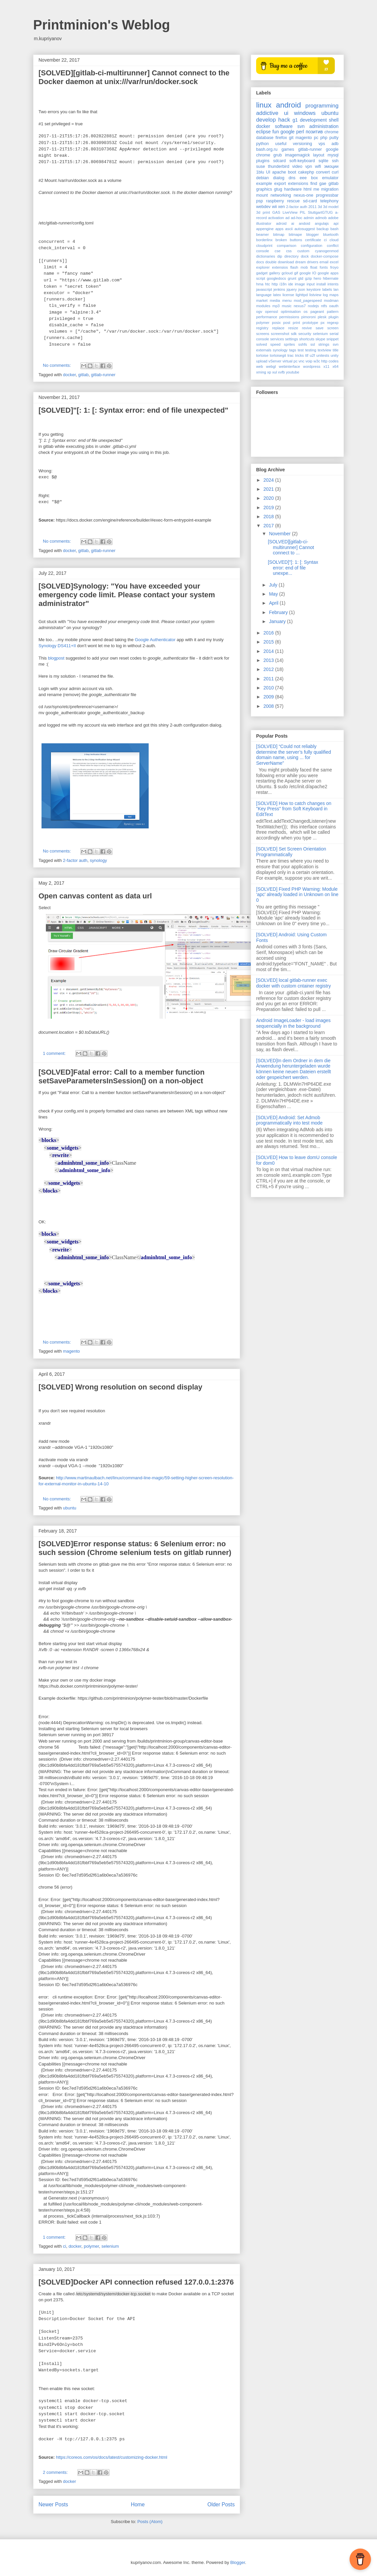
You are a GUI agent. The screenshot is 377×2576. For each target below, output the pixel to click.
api (335, 223)
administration (323, 126)
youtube (292, 372)
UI (268, 172)
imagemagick (297, 155)
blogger (312, 234)
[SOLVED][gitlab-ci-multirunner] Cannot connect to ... (291, 547)
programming (321, 106)
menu (287, 300)
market (262, 300)
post (286, 323)
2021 (269, 489)
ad (287, 218)
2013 (269, 660)
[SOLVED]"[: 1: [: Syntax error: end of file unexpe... (293, 567)
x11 (326, 366)
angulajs (322, 223)
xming (261, 372)
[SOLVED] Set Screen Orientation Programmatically (291, 851)
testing (310, 350)
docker (69, 374)
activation (276, 218)
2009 (269, 696)
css (289, 251)
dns (292, 178)
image (300, 284)
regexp (332, 323)
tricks (299, 355)
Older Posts (221, 2504)
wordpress (311, 366)
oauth (333, 306)
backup (323, 229)
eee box (309, 178)
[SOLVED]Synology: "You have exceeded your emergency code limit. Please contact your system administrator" (127, 595)
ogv (259, 312)
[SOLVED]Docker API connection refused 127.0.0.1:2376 (136, 2282)
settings (291, 339)
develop (266, 120)
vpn (308, 166)
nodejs (313, 306)
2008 (269, 706)
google (288, 131)
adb (334, 143)
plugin (333, 317)
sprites (289, 344)
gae (322, 183)
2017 (269, 525)
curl (335, 172)
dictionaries (265, 256)
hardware (293, 189)
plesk (322, 317)
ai (292, 223)
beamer (262, 234)
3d (320, 207)
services (277, 339)
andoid (304, 223)
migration (329, 189)
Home (138, 2504)
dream (300, 262)
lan (335, 289)
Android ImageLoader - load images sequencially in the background (293, 1023)
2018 (269, 516)
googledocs (276, 278)
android (288, 105)
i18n (283, 284)
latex (277, 295)
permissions (289, 317)
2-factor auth (75, 860)
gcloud (287, 273)
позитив (314, 131)
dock (305, 256)
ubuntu (69, 1507)
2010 (269, 687)
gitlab (83, 374)
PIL (303, 212)
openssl (271, 312)
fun (275, 131)
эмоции (331, 166)
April (274, 603)
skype (320, 339)
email (323, 262)
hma (259, 284)
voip (308, 361)
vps (321, 143)
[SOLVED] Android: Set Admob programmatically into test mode (289, 1120)
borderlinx (264, 240)
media (275, 300)
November (280, 533)
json (301, 289)
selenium (110, 2246)
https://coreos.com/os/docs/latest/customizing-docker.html (111, 2457)
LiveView (290, 212)
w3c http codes (325, 361)
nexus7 (300, 306)
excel (334, 262)
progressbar (327, 195)
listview (315, 295)
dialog (279, 178)
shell (333, 120)
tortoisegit (278, 355)
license (288, 295)
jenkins (279, 289)
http (275, 284)
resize (293, 328)
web (259, 366)
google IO (308, 273)
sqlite (323, 160)
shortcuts (306, 339)
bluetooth (330, 234)
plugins (263, 160)
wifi (318, 166)
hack (284, 120)
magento (71, 1351)
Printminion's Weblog (101, 24)
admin (309, 218)
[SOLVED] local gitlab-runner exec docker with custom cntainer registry (293, 983)
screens (262, 334)
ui (286, 113)
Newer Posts (53, 2504)
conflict (332, 246)
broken (281, 240)
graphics (264, 189)
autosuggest (304, 229)
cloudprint (264, 246)
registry (262, 328)
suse (260, 166)
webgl (271, 366)
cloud (333, 240)
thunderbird (278, 166)
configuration (311, 246)
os (306, 312)
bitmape (295, 234)
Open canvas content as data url (95, 896)
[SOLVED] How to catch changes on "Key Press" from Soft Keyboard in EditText (293, 809)
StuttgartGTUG (320, 212)
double (271, 262)
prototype (310, 323)
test (301, 350)
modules (263, 306)
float (313, 267)
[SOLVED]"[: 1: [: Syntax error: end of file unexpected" (133, 410)
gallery (274, 273)
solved (261, 344)
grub (278, 155)
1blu (260, 172)
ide (290, 284)
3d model (330, 207)
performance (266, 317)
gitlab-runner (103, 374)
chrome (331, 132)
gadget (262, 273)
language (264, 295)
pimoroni (308, 317)
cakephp (306, 172)
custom (303, 251)
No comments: (57, 365)
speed (275, 344)
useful (281, 143)
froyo (334, 267)
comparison (286, 246)
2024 (269, 480)
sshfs (302, 344)
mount (262, 195)
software (284, 126)
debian (262, 178)
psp (259, 201)
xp (269, 372)
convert (323, 172)
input (311, 284)
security (304, 334)
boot (292, 172)
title (335, 350)
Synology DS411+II (57, 645)
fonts (324, 267)
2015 (269, 642)
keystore (314, 289)
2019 (269, 507)
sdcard (279, 160)
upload (262, 361)
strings (323, 344)
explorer (263, 267)
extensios (280, 267)
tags (292, 350)
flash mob (299, 267)
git (291, 137)
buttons (296, 240)
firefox (281, 137)
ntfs (324, 306)
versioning (302, 143)
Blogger (237, 2562)
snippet (332, 339)
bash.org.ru (267, 149)
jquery (292, 289)
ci (64, 2246)
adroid (281, 223)
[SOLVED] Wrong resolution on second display (120, 1387)
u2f (312, 355)
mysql (332, 155)
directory (291, 256)
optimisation (291, 312)
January (278, 621)
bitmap (279, 234)
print (296, 323)
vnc (301, 361)
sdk (294, 334)
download (286, 262)
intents (332, 284)
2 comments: (56, 2472)
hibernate (330, 278)
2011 (312, 207)
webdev (263, 206)
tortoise (262, 355)
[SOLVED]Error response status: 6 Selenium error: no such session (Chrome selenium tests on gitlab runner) (135, 1548)
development (313, 120)
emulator (330, 178)
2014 (269, 651)
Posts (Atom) (149, 2521)
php (323, 137)
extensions (298, 183)
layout (318, 155)
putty (333, 137)
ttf (306, 355)
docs (260, 262)
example (264, 183)
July (274, 585)
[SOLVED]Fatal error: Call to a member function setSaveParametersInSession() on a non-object (122, 1076)
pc (316, 137)
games (288, 149)
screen (332, 328)
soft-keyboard (302, 160)
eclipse (263, 131)
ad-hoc (296, 218)
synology (98, 860)
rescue (293, 201)
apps (279, 229)
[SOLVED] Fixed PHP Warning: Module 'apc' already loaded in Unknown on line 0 (297, 894)
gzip (308, 278)
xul (274, 372)
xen (281, 206)
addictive (267, 113)
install (321, 284)
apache (279, 172)
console (262, 251)
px (323, 323)
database (265, 137)
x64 (335, 366)
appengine (265, 229)
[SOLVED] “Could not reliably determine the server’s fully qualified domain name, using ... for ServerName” (293, 755)
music (287, 306)
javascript (264, 289)
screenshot (280, 334)
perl (300, 131)
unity (334, 355)
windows (304, 113)
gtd (300, 278)
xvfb (281, 372)
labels (327, 289)
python (262, 143)
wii (274, 206)
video (297, 166)
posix (276, 323)
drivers (312, 262)
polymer (91, 2246)
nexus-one (303, 195)
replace (278, 328)
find (313, 183)
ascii (289, 229)
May (274, 594)
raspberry (275, 201)
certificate (313, 240)
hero (317, 278)
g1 (295, 120)
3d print (263, 212)
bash (334, 229)
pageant (317, 312)
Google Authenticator (155, 639)
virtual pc (290, 361)
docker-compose (324, 256)
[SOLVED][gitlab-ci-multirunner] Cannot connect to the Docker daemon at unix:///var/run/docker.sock (134, 77)
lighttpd (302, 295)
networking (281, 195)
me (316, 189)
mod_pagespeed (308, 300)
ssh (335, 160)
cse (277, 251)
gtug (278, 189)
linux (264, 105)
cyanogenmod (326, 251)
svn (301, 126)
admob (321, 218)
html (308, 189)
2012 (269, 669)
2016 (269, 632)
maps (333, 295)
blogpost (56, 658)
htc (267, 284)
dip (279, 256)
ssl (312, 344)
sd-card (310, 201)
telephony (329, 201)
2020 (269, 498)
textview (324, 350)
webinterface (289, 366)
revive (307, 328)
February (279, 612)
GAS (276, 212)
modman (331, 300)
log (325, 295)
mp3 (276, 306)
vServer (275, 361)
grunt (292, 278)
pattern (332, 312)
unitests (322, 355)
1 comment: (55, 1053)
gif (296, 273)
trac (290, 355)
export (280, 183)
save (320, 328)
